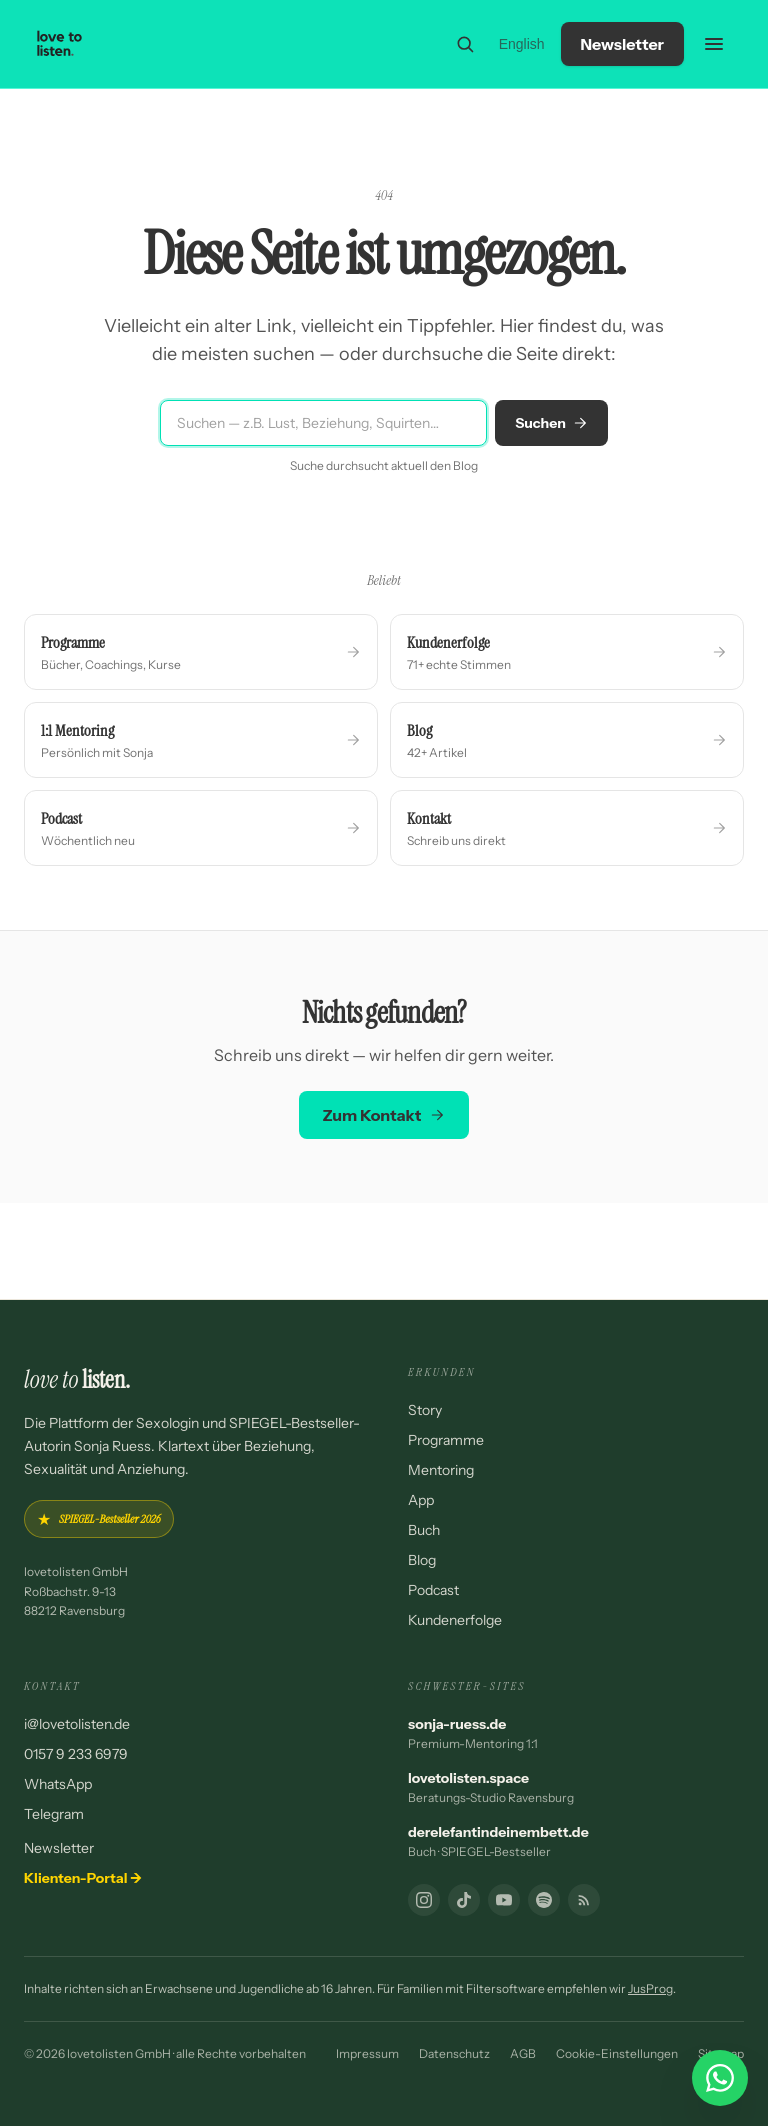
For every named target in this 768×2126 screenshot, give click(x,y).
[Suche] (465, 44)
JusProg (650, 1988)
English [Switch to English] (522, 44)
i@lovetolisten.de (77, 1724)
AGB (523, 2053)
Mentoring (441, 1470)
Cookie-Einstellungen (617, 2053)
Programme (446, 1440)
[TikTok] (464, 1900)
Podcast (433, 1590)
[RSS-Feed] (584, 1900)
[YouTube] (504, 1900)
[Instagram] (424, 1900)
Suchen (551, 423)
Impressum (367, 2053)
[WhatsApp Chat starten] (720, 2078)
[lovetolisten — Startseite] (60, 44)
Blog (422, 1560)
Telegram (54, 1814)
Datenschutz (454, 2053)
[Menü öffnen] (714, 44)
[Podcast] (544, 1900)
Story (425, 1410)
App (421, 1500)
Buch (424, 1530)
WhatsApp (58, 1784)
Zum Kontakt (384, 1115)
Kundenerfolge (455, 1620)
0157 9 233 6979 (76, 1754)
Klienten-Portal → (83, 1878)
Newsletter (622, 44)
